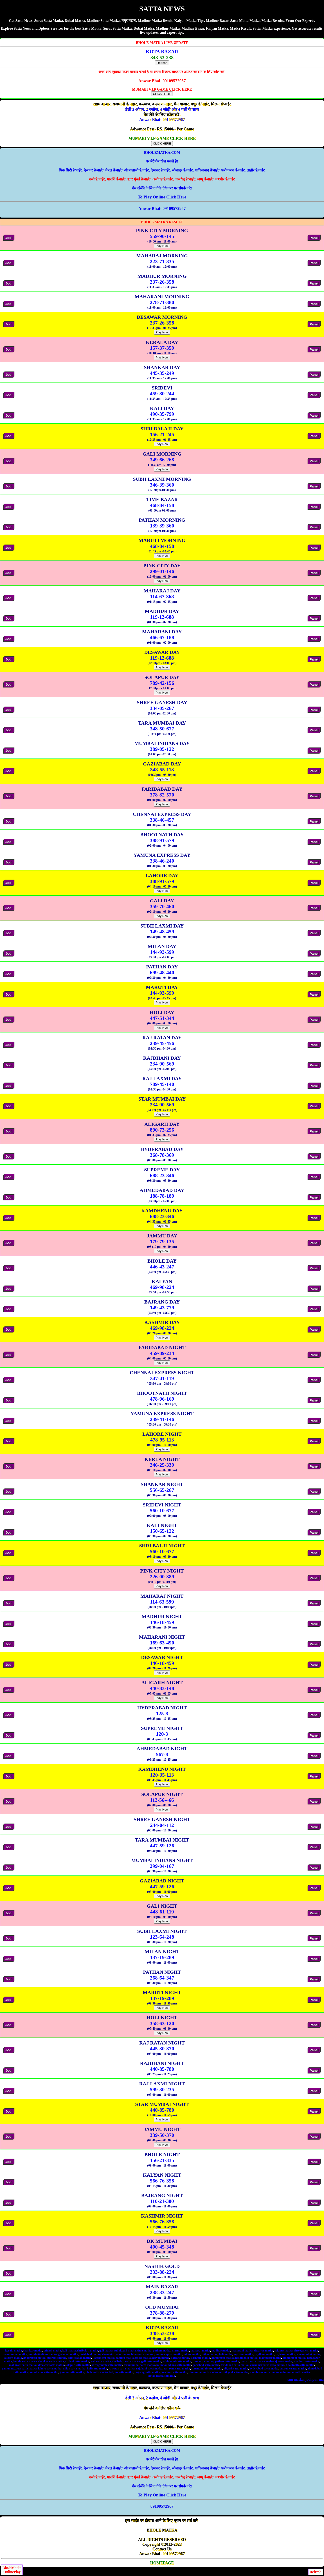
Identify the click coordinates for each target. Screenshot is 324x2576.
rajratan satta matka (122, 2368)
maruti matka (180, 2350)
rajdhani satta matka (149, 2368)
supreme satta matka (293, 2368)
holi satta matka (97, 2368)
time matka (144, 2350)
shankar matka (32, 2350)
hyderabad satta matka (264, 2368)
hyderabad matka (34, 2357)
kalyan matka (160, 2357)
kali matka (69, 2350)
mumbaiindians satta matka (173, 2365)
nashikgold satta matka (233, 2372)
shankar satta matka (51, 2361)
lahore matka (192, 2354)
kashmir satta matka (174, 2372)
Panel (314, 238)
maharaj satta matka (279, 2361)
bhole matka (143, 2357)
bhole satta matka (97, 2372)
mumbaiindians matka (43, 2354)
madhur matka (221, 2350)
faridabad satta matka (235, 2365)
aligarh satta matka (236, 2368)
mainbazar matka (270, 2357)
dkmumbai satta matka (203, 2372)
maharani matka (242, 2350)
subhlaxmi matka (125, 2350)
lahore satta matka (49, 2368)
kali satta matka (101, 2361)
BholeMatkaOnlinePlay (11, 2570)
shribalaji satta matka (126, 2361)
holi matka (225, 2354)
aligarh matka (13, 2357)
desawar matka (263, 2350)
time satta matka (203, 2361)
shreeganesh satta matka (107, 2365)
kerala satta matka (25, 2361)
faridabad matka (90, 2354)
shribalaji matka (87, 2350)
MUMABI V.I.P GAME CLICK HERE (162, 91)
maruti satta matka (253, 2361)
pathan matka (162, 2350)
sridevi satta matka (77, 2361)
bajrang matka (180, 2357)
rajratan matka (243, 2354)
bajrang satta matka (147, 2372)
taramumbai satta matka (139, 2365)
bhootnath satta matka (300, 2365)
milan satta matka (74, 2368)
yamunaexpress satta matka (19, 2368)
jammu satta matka (72, 2372)
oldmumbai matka (294, 2357)
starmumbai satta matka (206, 2368)
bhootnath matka (142, 2354)
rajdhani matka (264, 2354)
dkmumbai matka (222, 2357)
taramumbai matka (15, 2354)
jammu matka (125, 2357)
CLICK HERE (162, 94)
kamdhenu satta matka (43, 2372)
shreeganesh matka (306, 2350)
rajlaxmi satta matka (177, 2368)
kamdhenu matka (104, 2357)
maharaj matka (200, 2350)
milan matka (209, 2354)
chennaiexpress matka (116, 2354)
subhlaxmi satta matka (177, 2361)
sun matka (314, 2379)
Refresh (162, 63)
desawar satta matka (51, 2365)
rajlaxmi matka (285, 2354)
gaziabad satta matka (206, 2365)
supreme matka (56, 2357)
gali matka (106, 2350)
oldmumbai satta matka (295, 2372)
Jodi (8, 238)
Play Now (162, 245)
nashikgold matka (246, 2357)
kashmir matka (200, 2357)
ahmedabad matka (79, 2357)
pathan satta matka (227, 2361)
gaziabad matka (68, 2354)
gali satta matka (151, 2361)
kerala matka (13, 2350)
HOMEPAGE (162, 2563)
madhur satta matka (306, 2361)
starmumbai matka (309, 2354)
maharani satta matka (23, 2365)
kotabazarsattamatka (161, 2375)
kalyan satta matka (121, 2372)
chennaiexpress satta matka (267, 2365)
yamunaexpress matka (168, 2354)
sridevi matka (52, 2350)
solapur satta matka (77, 2365)
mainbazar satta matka (264, 2372)
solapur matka (283, 2350)
